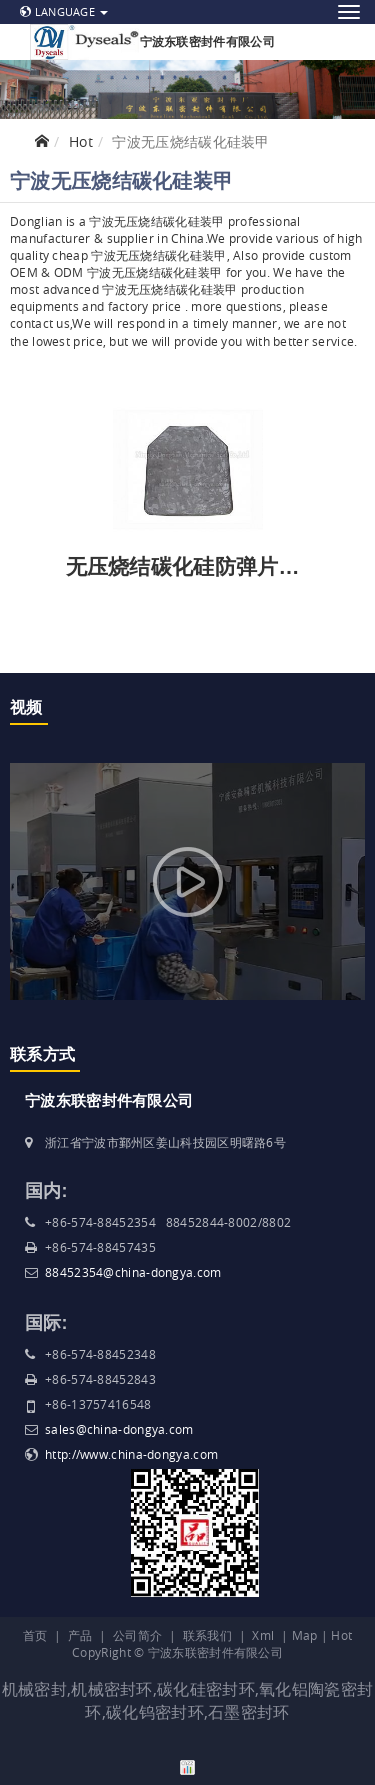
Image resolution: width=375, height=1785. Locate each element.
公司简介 (137, 1635)
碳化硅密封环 (206, 1689)
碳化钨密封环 (155, 1712)
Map (305, 1635)
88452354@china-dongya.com (133, 1272)
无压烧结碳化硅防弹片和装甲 (204, 566)
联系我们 (207, 1635)
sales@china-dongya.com (119, 1429)
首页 (35, 1635)
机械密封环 (112, 1689)
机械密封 (34, 1689)
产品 (80, 1635)
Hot (81, 141)
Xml (263, 1635)
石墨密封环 (249, 1712)
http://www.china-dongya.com (131, 1454)
